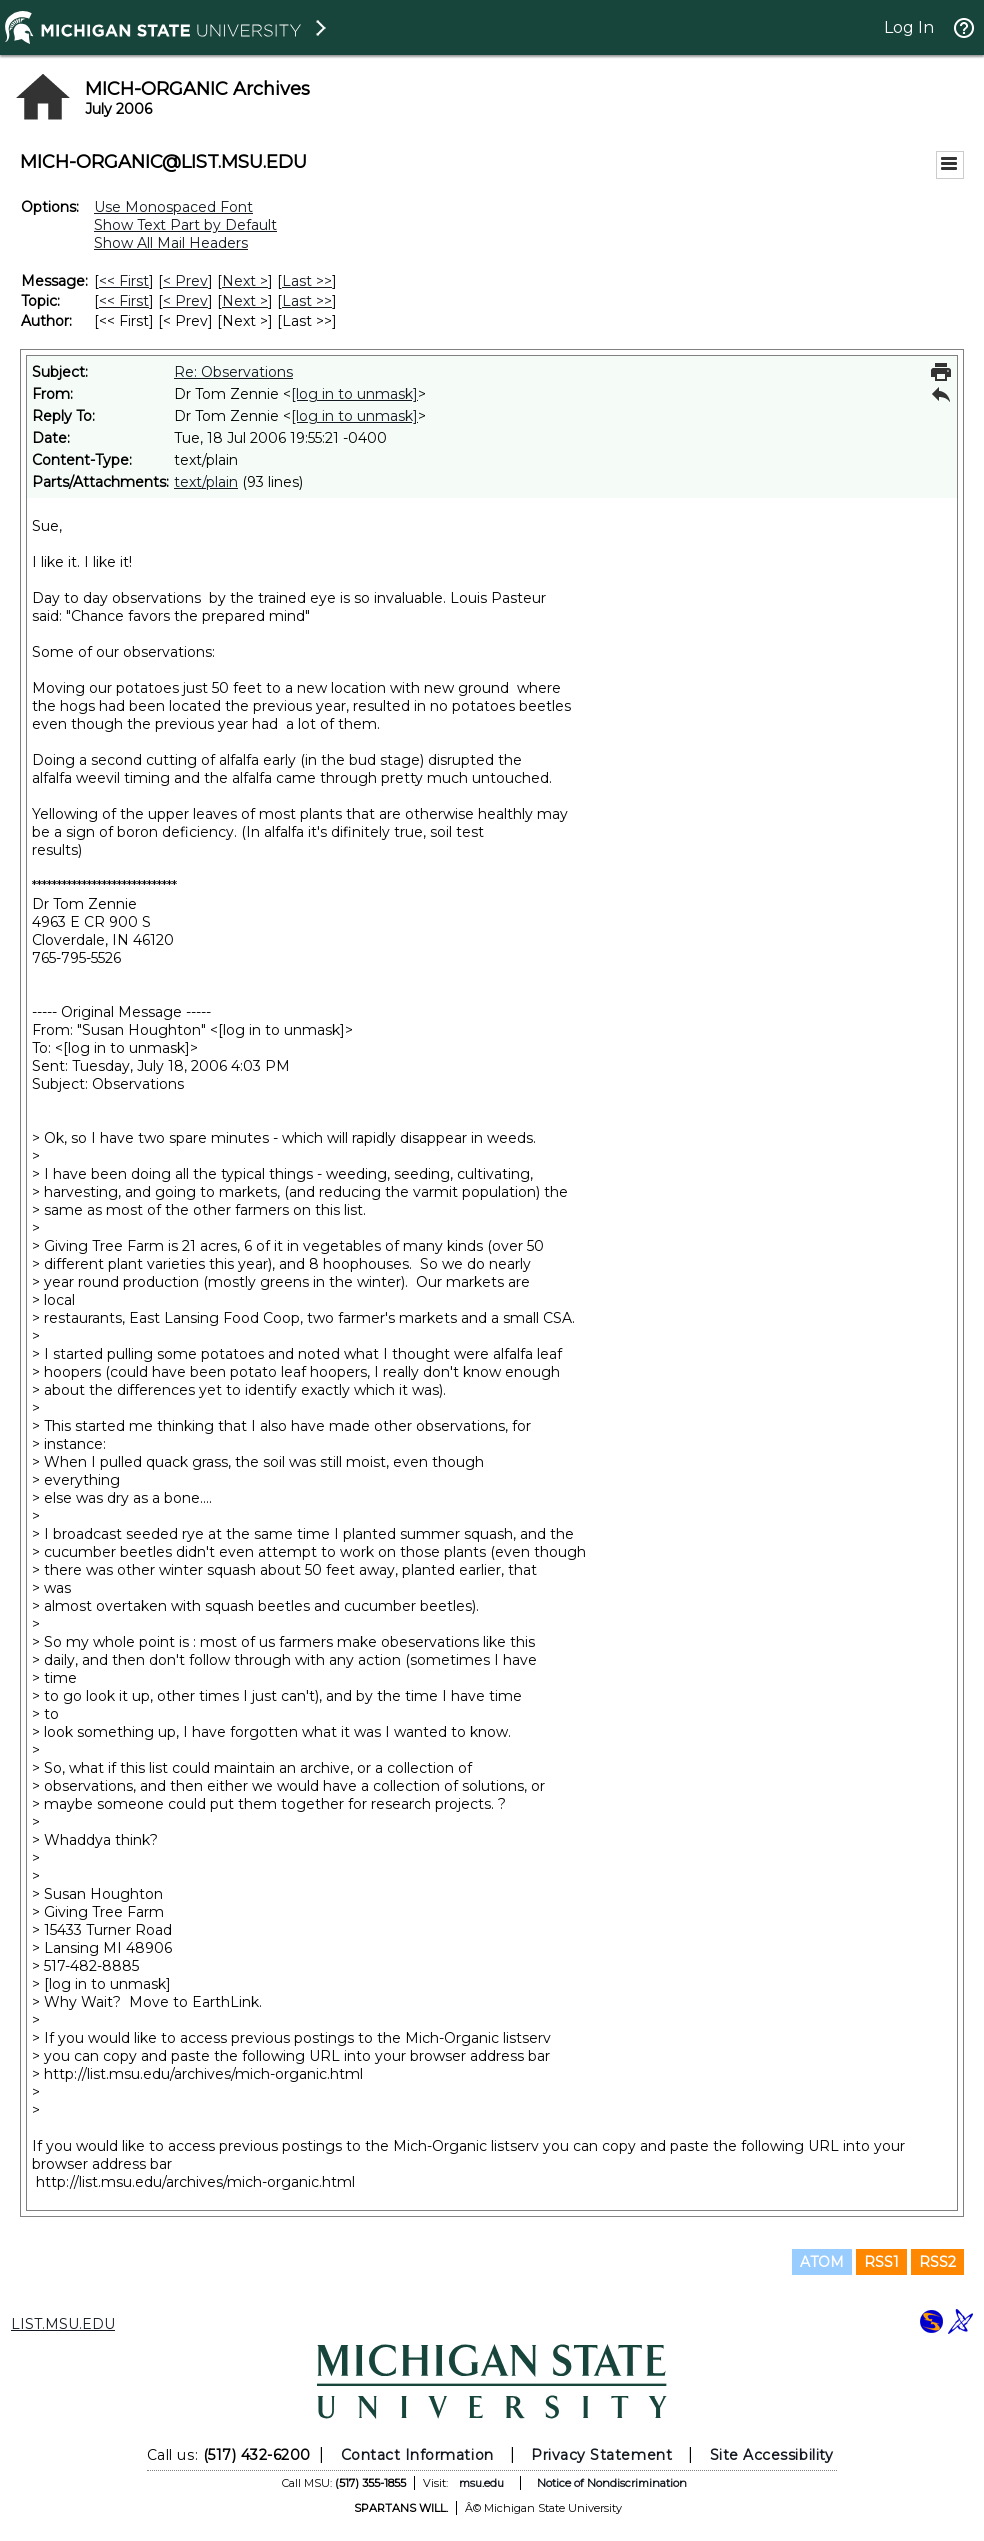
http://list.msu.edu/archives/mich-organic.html (203, 2074)
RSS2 (937, 2262)
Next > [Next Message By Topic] (245, 301)
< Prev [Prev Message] (185, 281)
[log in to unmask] (354, 394)
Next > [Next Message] (245, 281)
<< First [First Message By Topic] (124, 301)
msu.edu (481, 2483)
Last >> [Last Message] (307, 281)
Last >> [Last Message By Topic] (307, 301)
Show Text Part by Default (185, 225)
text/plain (206, 482)
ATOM (822, 2262)
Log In (909, 27)
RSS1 (881, 2262)
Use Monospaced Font (173, 207)
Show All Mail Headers (171, 243)
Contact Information (417, 2455)
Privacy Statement (601, 2455)
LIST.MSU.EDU (63, 2324)
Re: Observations (233, 372)
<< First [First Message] (124, 281)
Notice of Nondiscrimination (612, 2483)
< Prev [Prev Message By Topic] (185, 301)
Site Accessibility (772, 2455)
